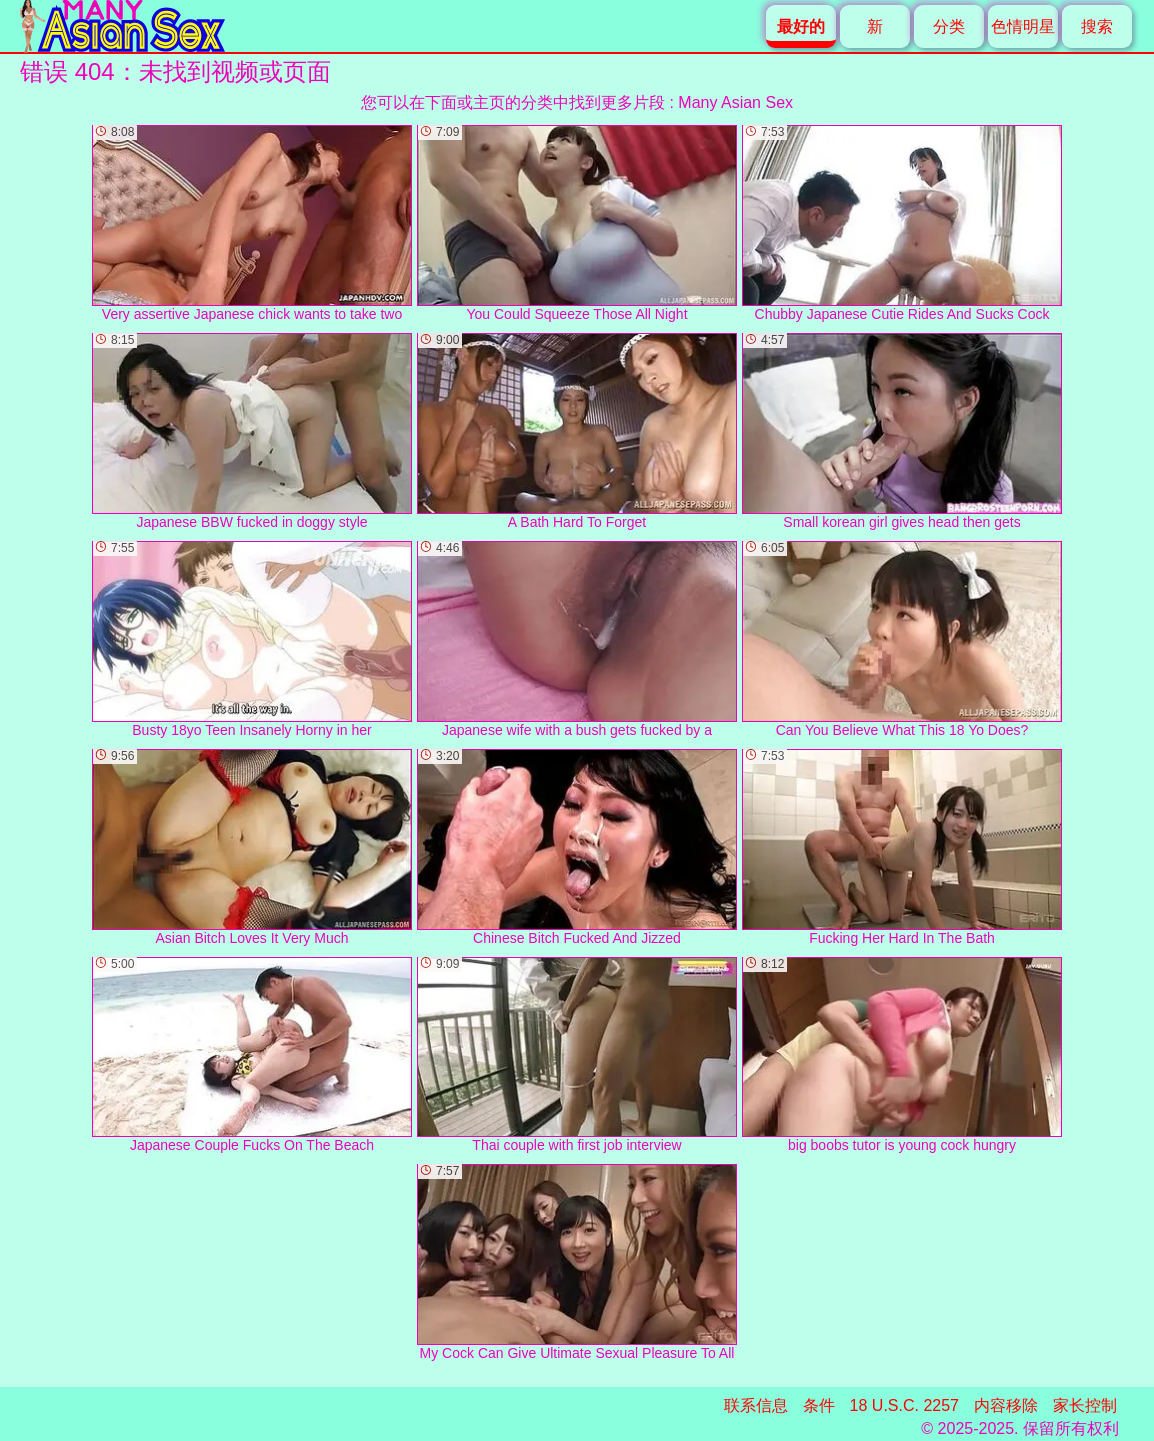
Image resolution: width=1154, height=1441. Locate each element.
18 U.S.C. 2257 (904, 1405)
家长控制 (1085, 1405)
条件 (819, 1405)
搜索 (1097, 26)
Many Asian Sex (735, 102)
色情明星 (1023, 26)
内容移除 (1006, 1405)
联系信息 (756, 1405)
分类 (949, 26)
